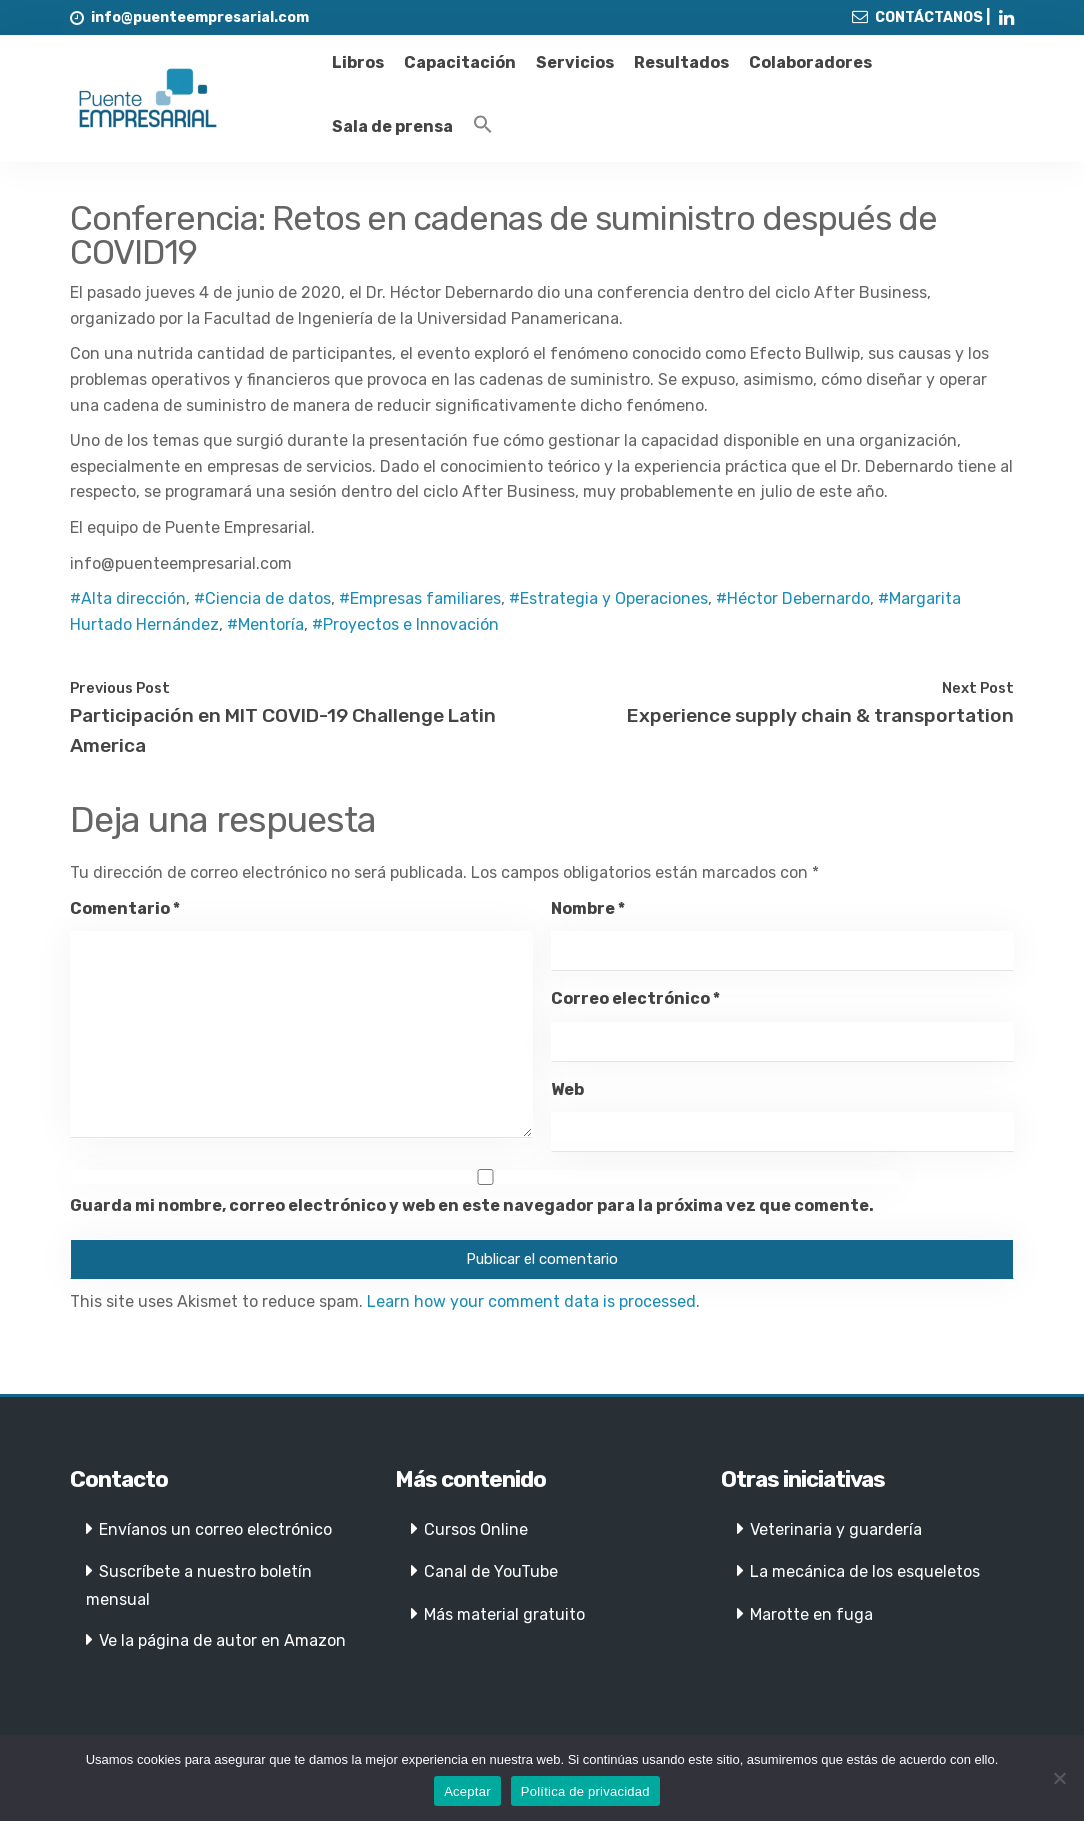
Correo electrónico (635, 998)
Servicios (575, 62)
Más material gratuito (504, 1614)
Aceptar (467, 1791)
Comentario (125, 908)
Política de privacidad (585, 1791)
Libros (358, 62)
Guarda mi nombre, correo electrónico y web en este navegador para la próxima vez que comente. (472, 1205)
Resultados (681, 62)
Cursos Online (476, 1529)
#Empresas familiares (420, 598)
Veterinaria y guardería (836, 1529)
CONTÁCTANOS (929, 17)
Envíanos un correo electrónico (215, 1529)
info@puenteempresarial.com (200, 17)
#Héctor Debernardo (793, 598)
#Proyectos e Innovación (405, 624)
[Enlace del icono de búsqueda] (483, 125)
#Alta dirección (128, 598)
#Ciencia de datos (262, 598)
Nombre (588, 908)
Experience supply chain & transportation (820, 715)
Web (567, 1089)
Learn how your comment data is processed (531, 1301)
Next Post (978, 688)
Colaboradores (810, 62)
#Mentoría (265, 624)
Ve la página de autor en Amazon (222, 1640)
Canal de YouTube (491, 1571)
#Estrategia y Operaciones (608, 598)
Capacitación (460, 62)
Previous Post (120, 688)
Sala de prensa (392, 126)
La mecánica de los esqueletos (865, 1571)
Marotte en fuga (811, 1614)
